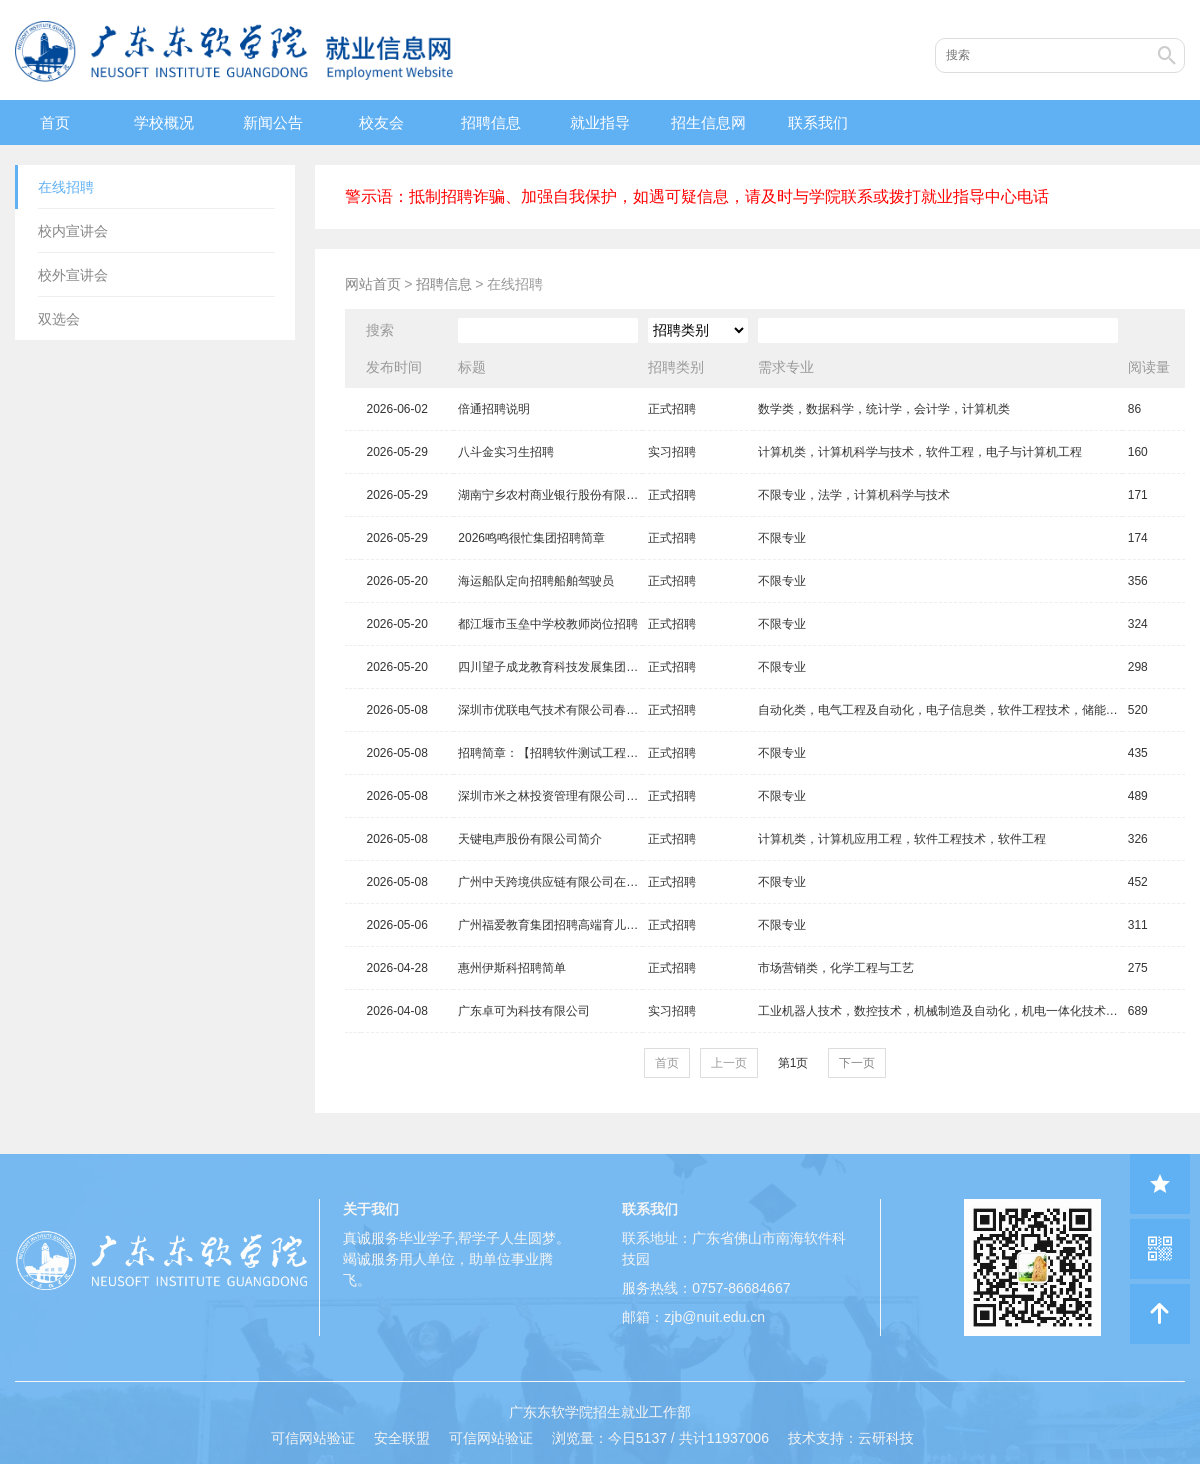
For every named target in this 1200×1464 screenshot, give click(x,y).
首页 (55, 122)
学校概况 (164, 122)
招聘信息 (491, 122)
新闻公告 (273, 122)
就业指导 (600, 122)
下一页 (857, 1063)
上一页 (729, 1063)
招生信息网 (708, 122)
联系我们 (818, 122)
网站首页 (373, 284)
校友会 (381, 122)
